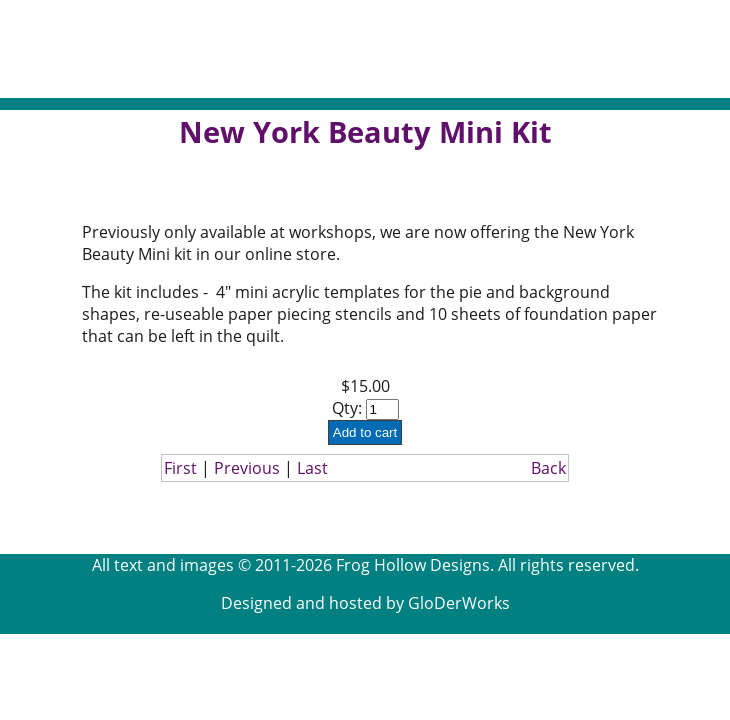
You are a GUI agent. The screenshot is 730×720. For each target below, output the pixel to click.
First (180, 468)
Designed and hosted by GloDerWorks (365, 603)
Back (548, 468)
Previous (247, 468)
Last (312, 468)
